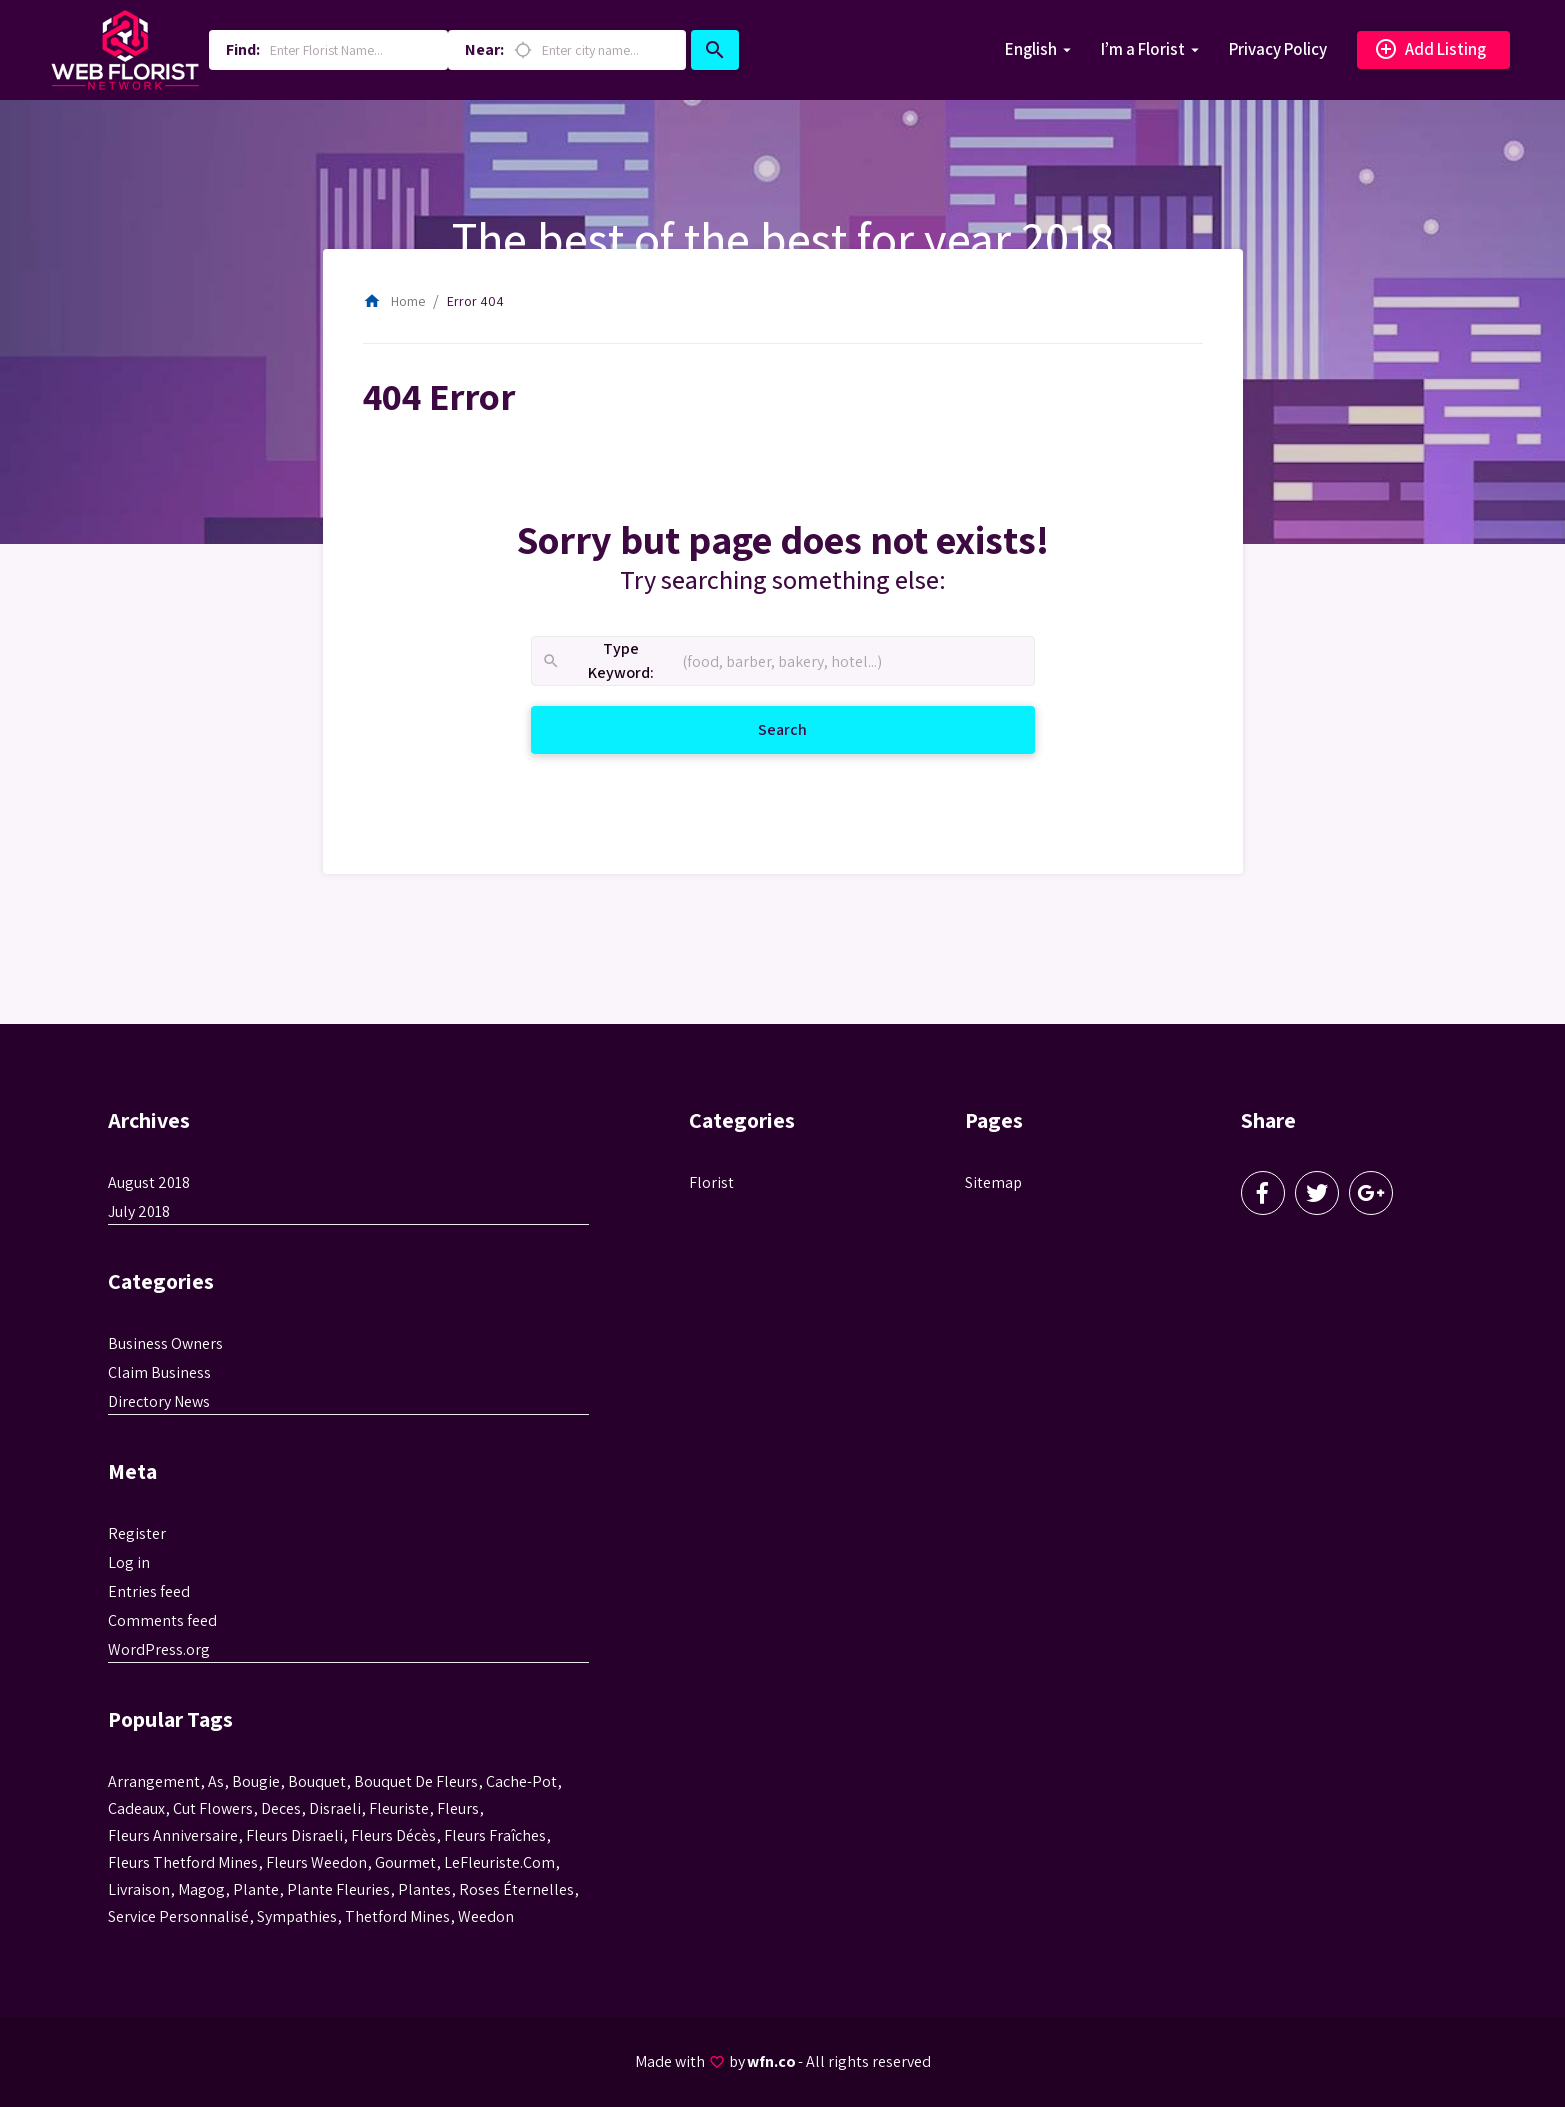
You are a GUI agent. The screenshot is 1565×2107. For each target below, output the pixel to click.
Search (807, 729)
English (1031, 49)
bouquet (317, 1781)
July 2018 (139, 1211)
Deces (281, 1808)
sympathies (297, 1916)
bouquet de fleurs (416, 1781)
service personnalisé (178, 1916)
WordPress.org (159, 1649)
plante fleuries (338, 1889)
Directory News (159, 1401)
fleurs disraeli (294, 1835)
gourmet (405, 1862)
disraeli (335, 1808)
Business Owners (165, 1343)
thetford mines (397, 1916)
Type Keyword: (597, 661)
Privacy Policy (1278, 49)
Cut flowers (213, 1808)
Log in (129, 1562)
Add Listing (1430, 50)
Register (137, 1533)
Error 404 (475, 301)
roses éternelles (516, 1889)
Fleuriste (399, 1808)
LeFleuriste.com (499, 1862)
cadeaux (136, 1808)
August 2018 (149, 1182)
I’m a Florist (1143, 49)
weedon (486, 1916)
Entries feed (149, 1591)
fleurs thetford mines (183, 1862)
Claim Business (159, 1372)
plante (256, 1889)
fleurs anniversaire (173, 1835)
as (216, 1781)
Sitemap (993, 1182)
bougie (256, 1781)
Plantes (424, 1889)
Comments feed (162, 1620)
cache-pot (521, 1781)
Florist (711, 1182)
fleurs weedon (316, 1862)
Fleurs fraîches (495, 1835)
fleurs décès (393, 1835)
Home (394, 301)
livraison (139, 1889)
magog (201, 1889)
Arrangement (154, 1781)
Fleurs (458, 1808)
